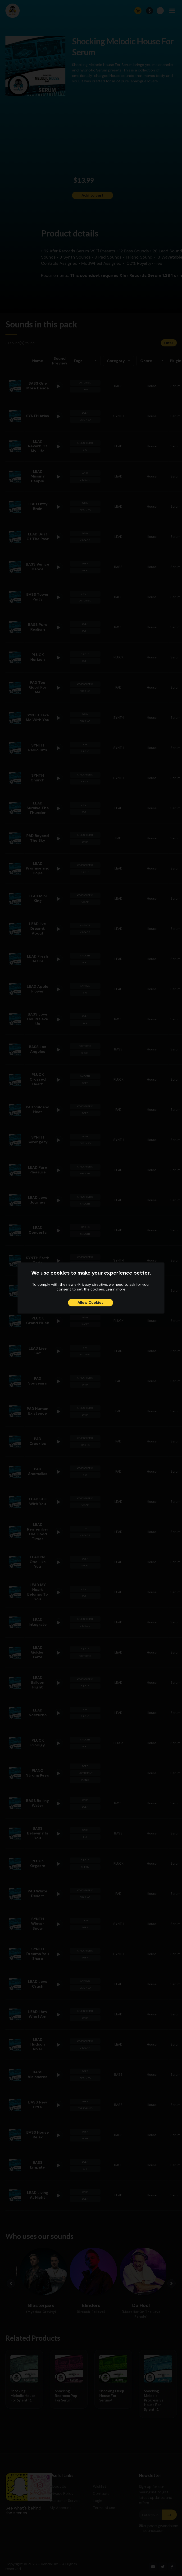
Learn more (115, 1289)
